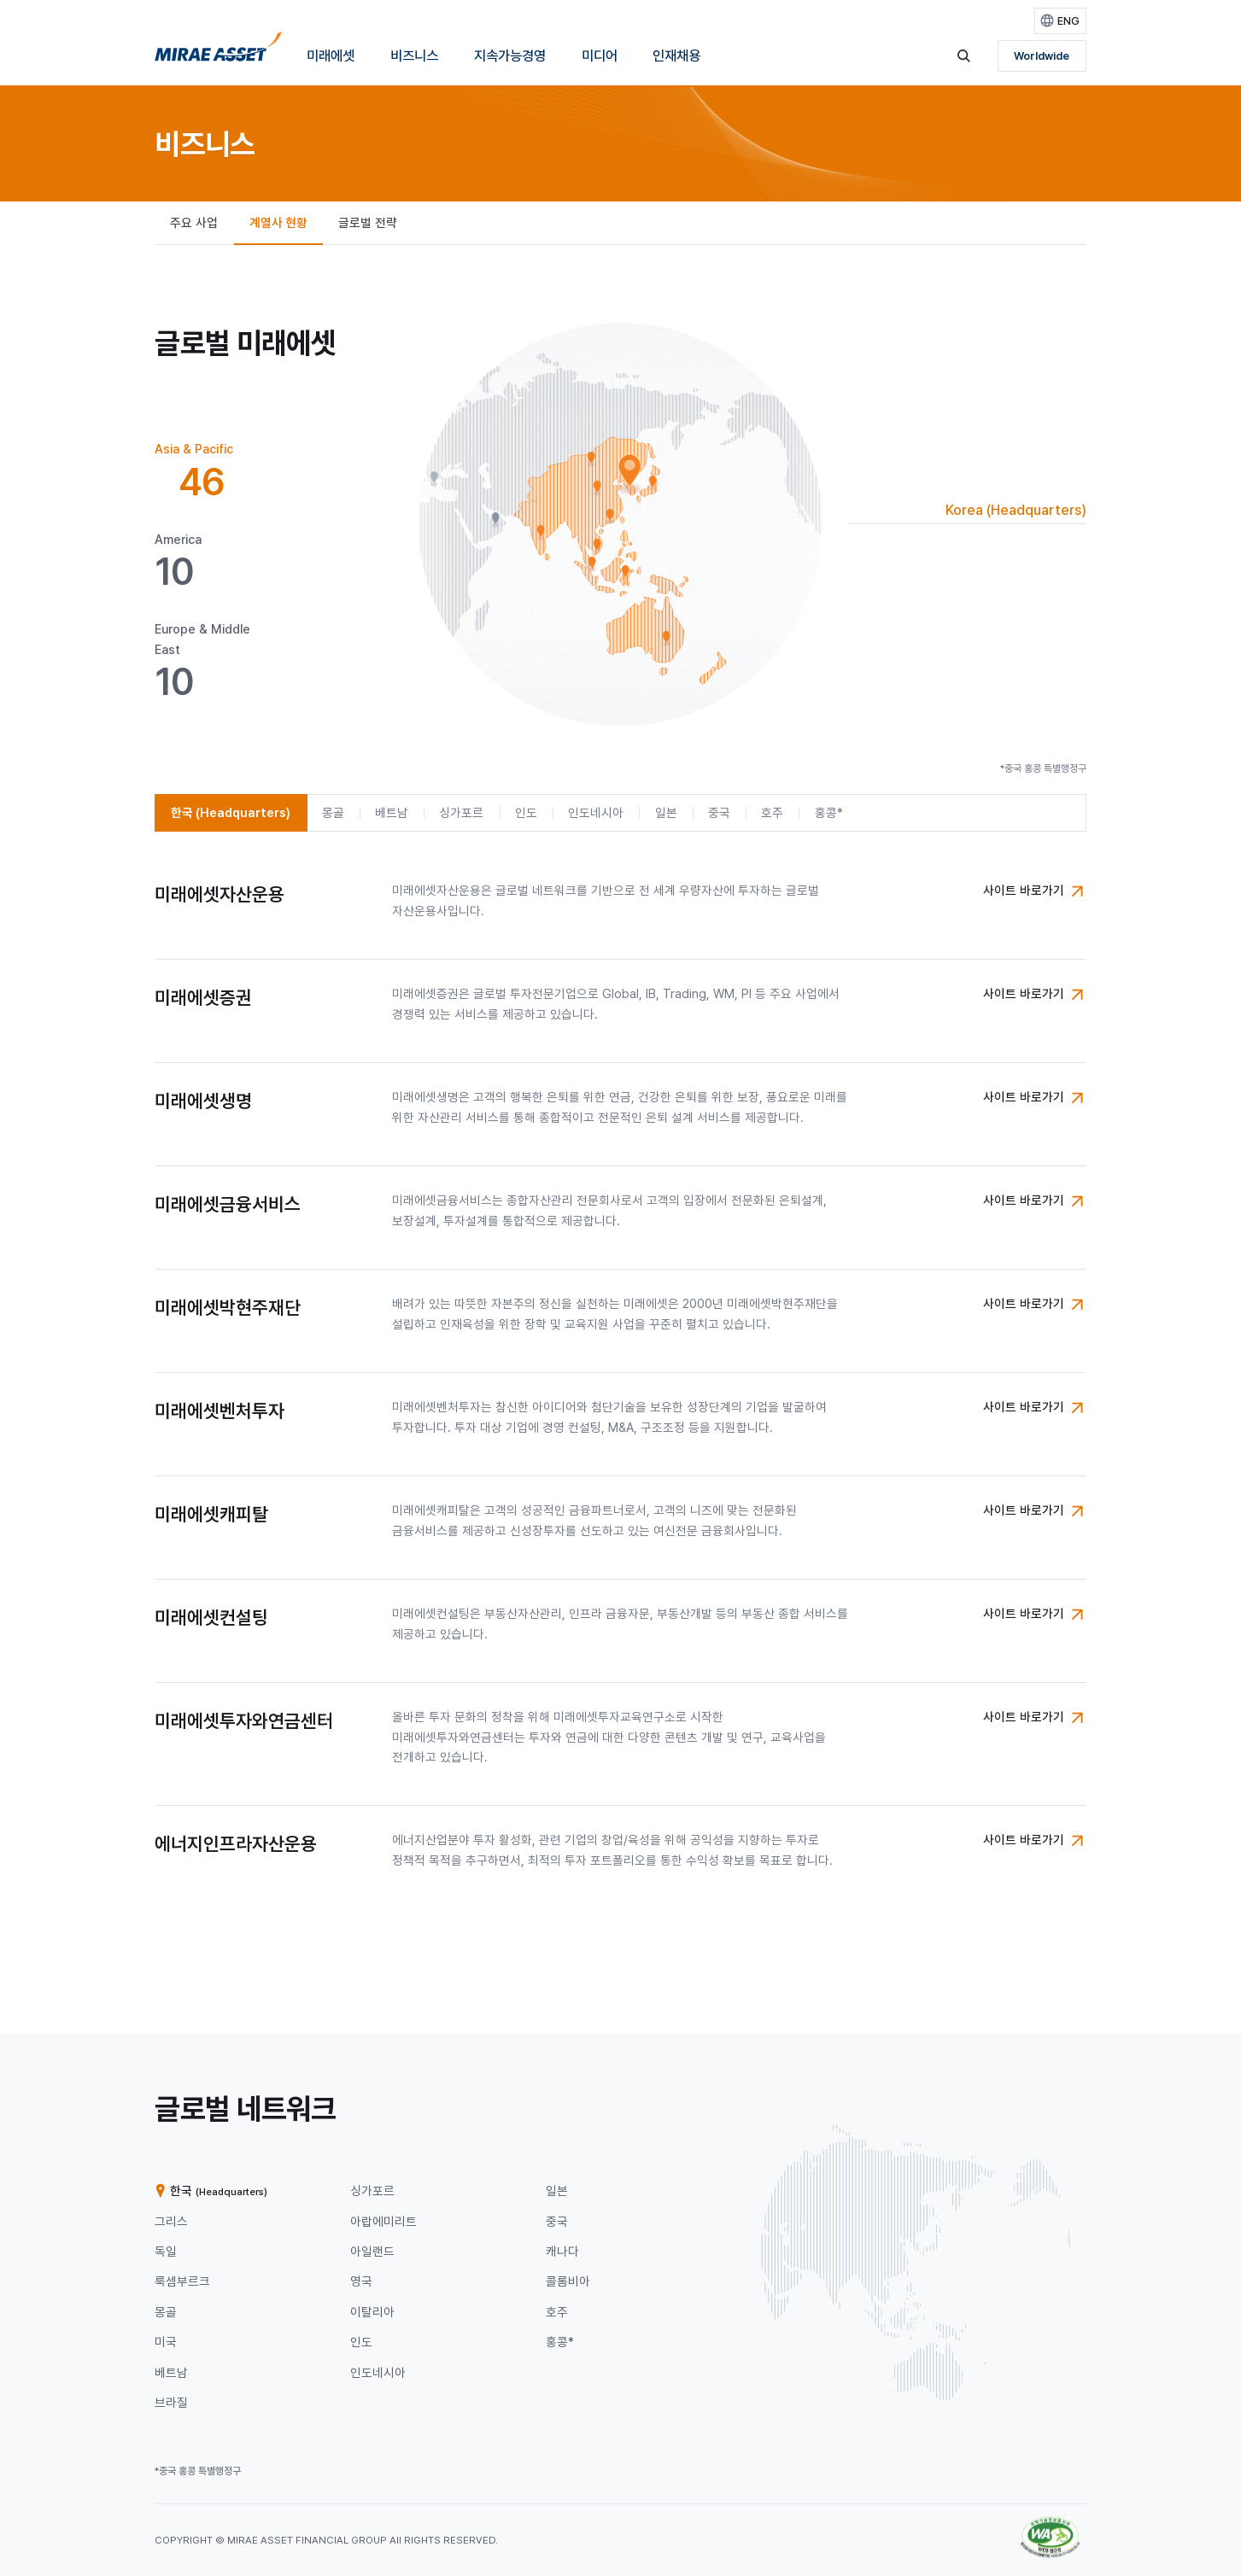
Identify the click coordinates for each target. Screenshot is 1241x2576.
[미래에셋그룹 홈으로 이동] (218, 51)
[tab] (216, 472)
